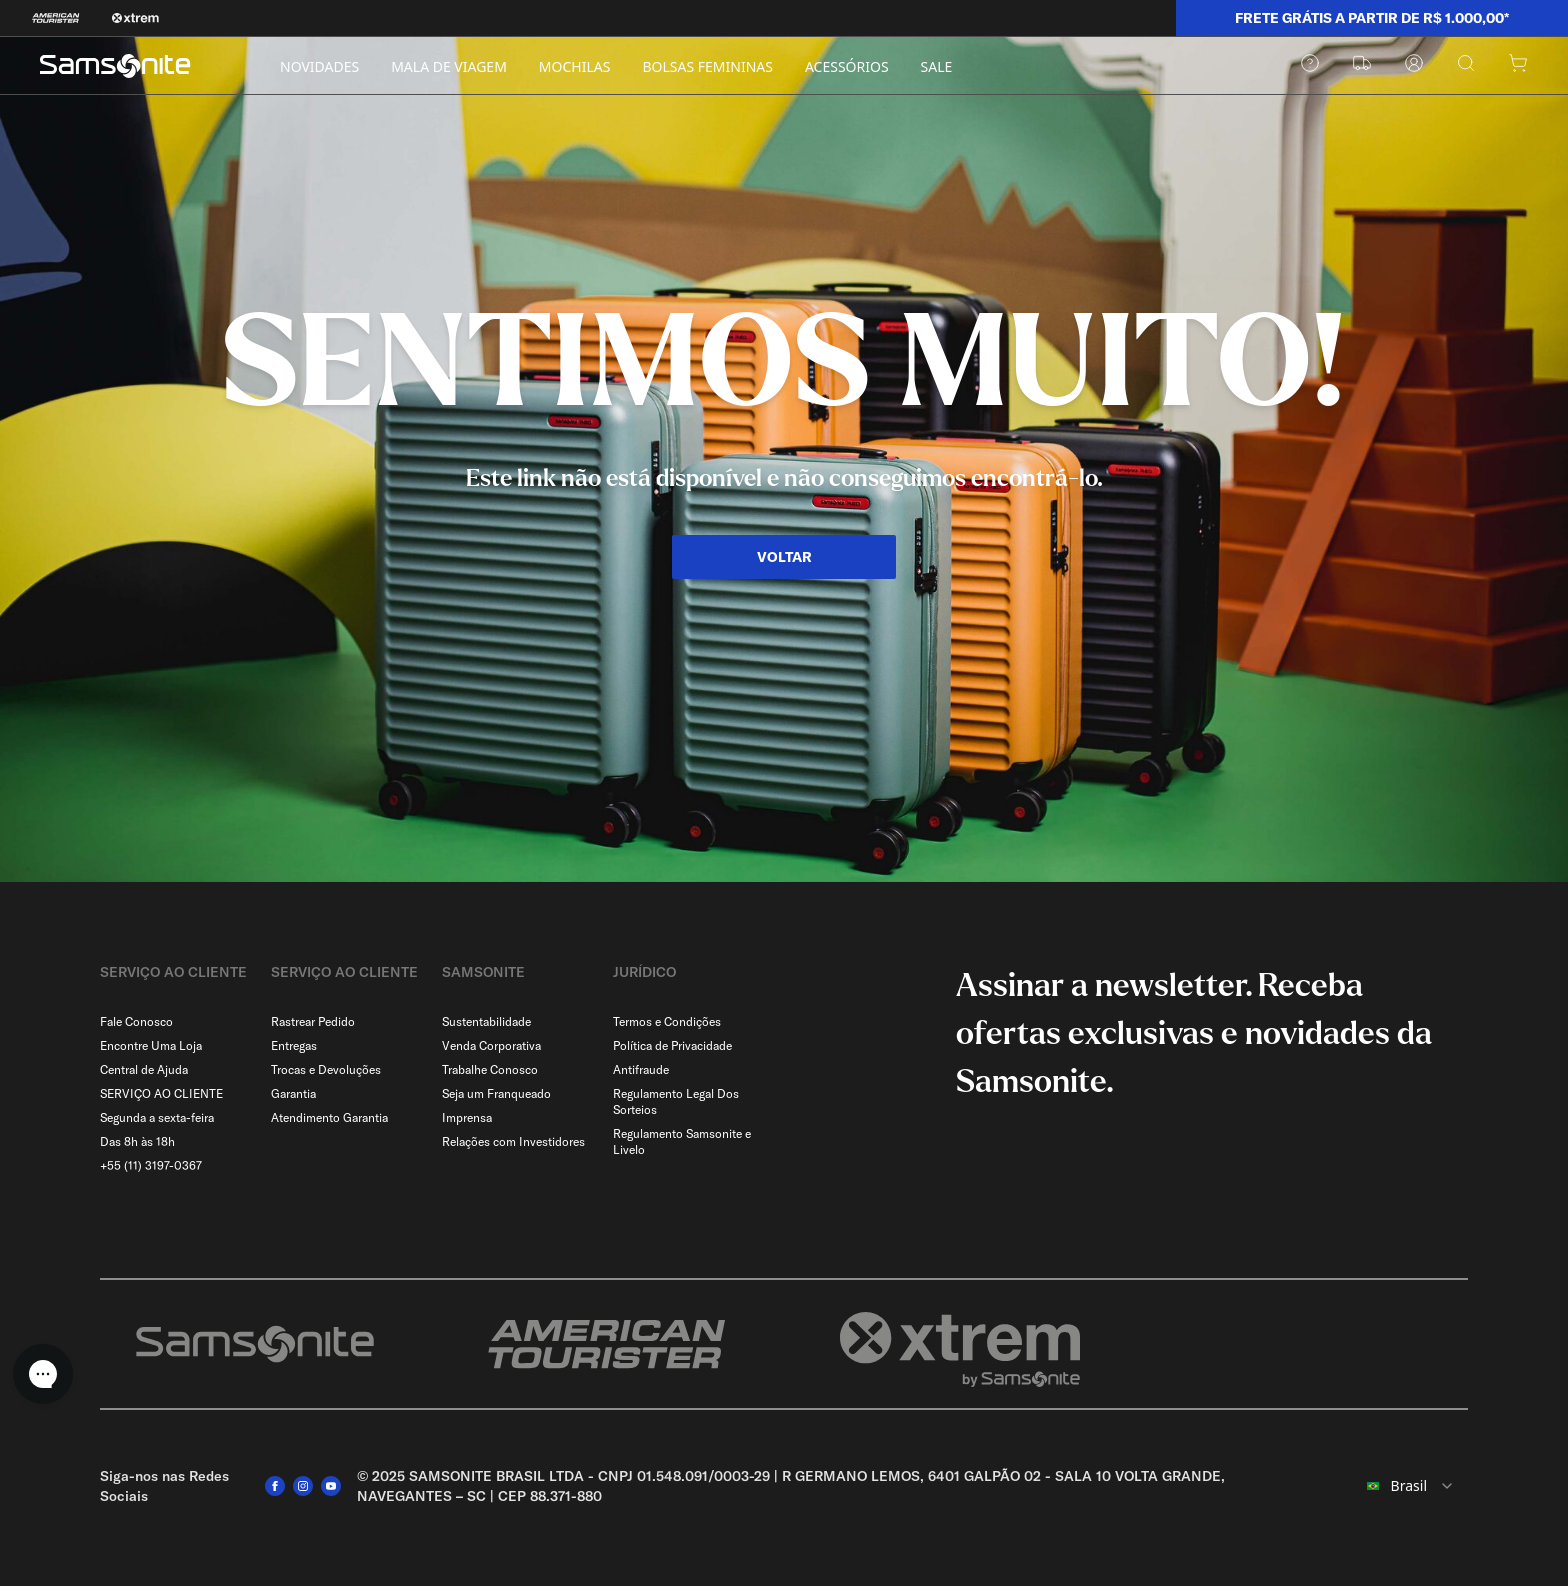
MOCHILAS (575, 66)
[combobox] (1404, 1486)
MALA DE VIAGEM (449, 66)
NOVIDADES (319, 66)
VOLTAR (784, 557)
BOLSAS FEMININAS (707, 66)
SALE (937, 66)
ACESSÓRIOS (847, 66)
